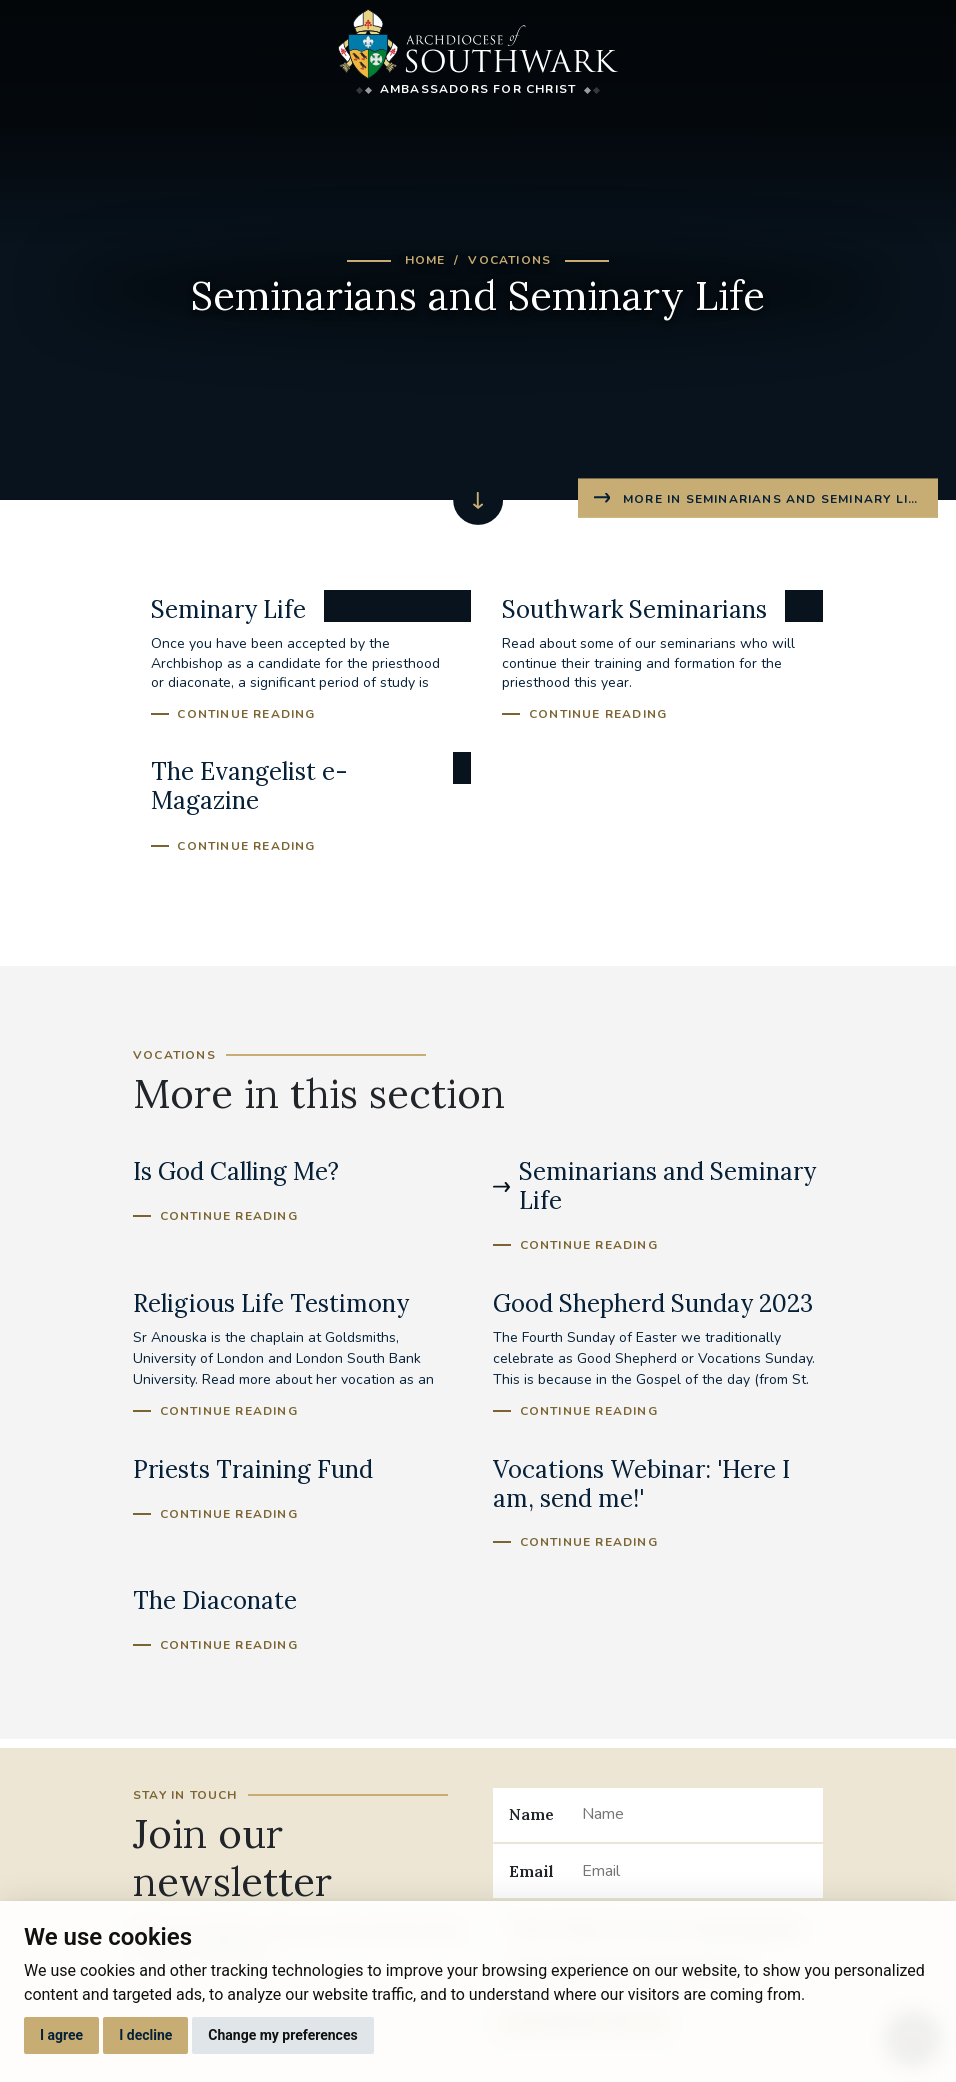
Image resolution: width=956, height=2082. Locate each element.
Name (531, 1814)
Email (531, 1871)
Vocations (509, 260)
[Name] (694, 1815)
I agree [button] (61, 2035)
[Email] (694, 1871)
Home (425, 260)
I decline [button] (145, 2035)
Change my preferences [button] (282, 2035)
